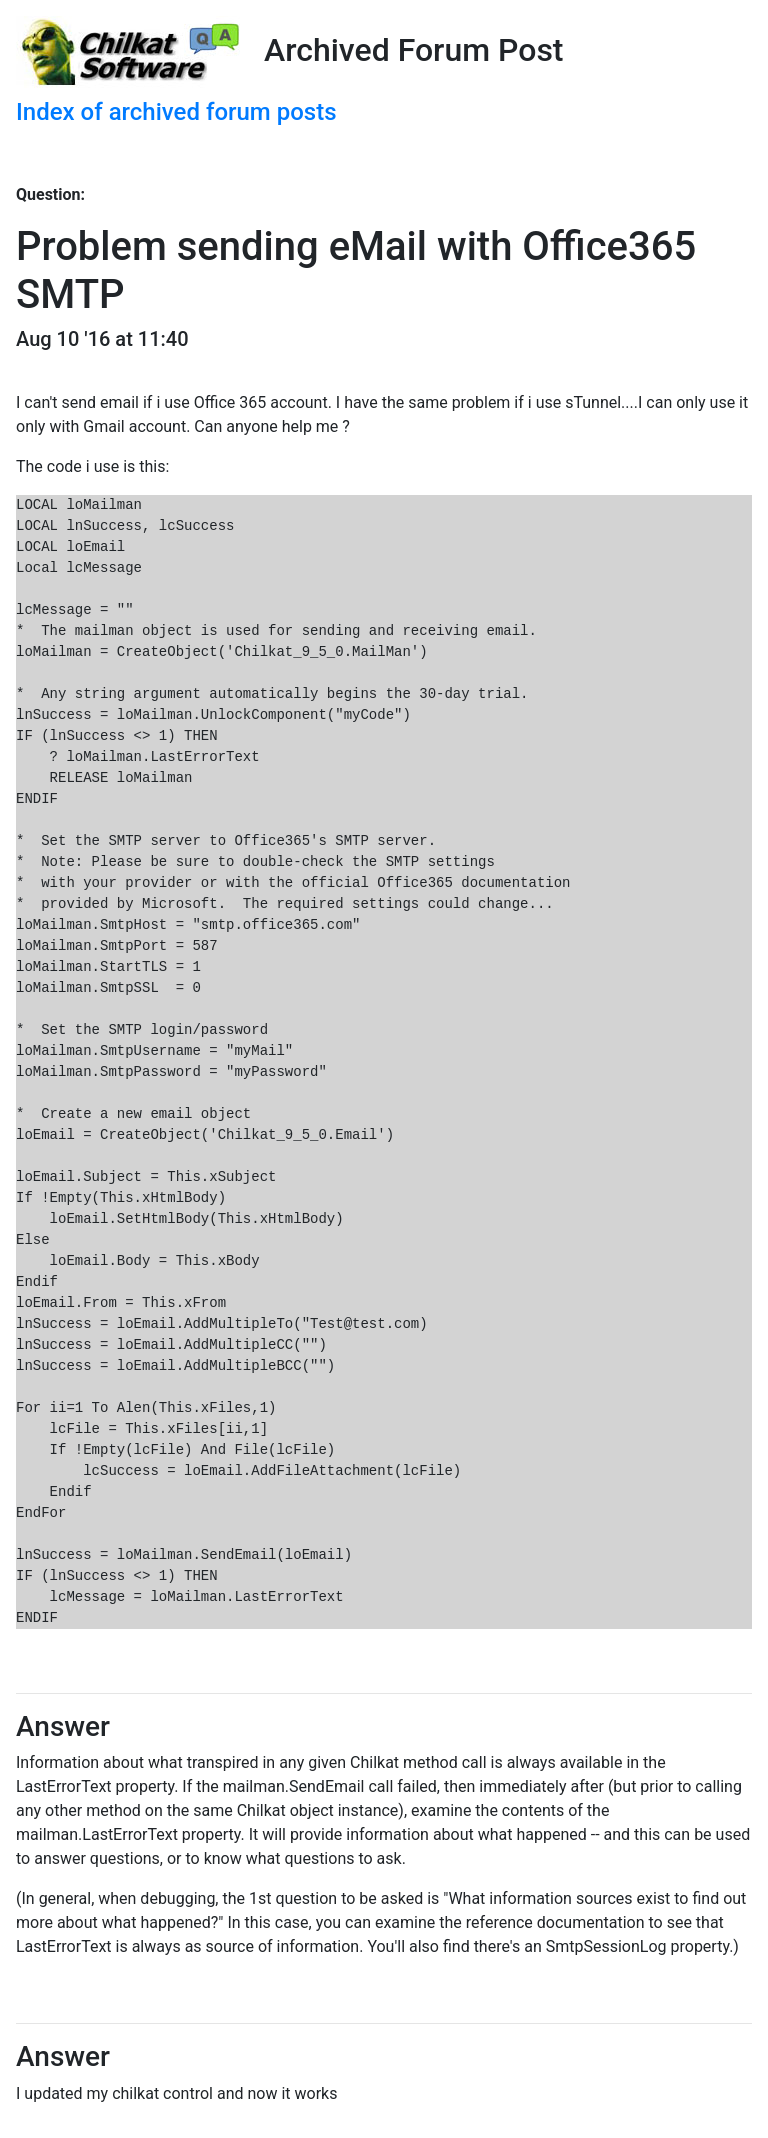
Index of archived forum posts (176, 112)
